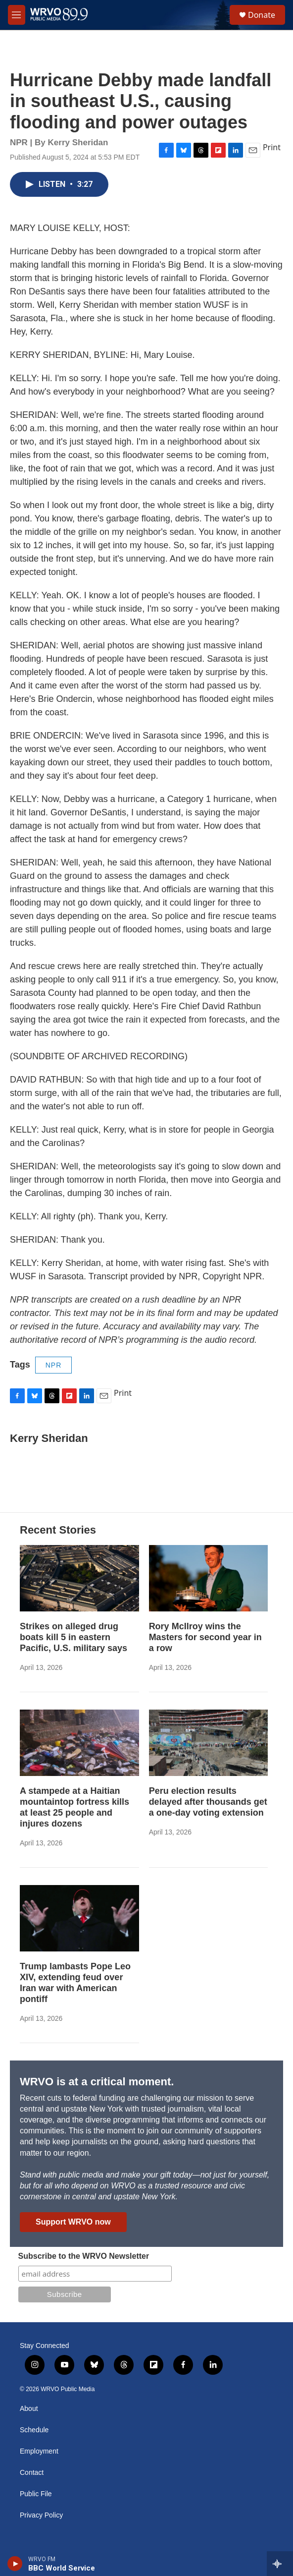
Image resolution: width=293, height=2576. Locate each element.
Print (272, 147)
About (29, 2408)
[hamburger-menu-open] (16, 15)
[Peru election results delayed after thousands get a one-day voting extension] (208, 1743)
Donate (261, 14)
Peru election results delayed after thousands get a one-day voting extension (208, 1802)
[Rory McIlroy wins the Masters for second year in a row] (208, 1578)
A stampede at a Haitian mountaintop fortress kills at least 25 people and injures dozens (74, 1807)
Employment (39, 2451)
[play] (15, 2564)
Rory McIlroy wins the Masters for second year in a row (205, 1637)
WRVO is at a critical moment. (97, 2081)
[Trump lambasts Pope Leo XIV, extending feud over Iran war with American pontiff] (79, 1918)
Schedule (34, 2430)
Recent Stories (58, 1530)
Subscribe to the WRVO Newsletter (83, 2256)
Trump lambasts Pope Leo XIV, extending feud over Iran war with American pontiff (75, 1982)
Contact (32, 2472)
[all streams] (280, 2563)
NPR (54, 1365)
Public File (36, 2494)
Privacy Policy (41, 2515)
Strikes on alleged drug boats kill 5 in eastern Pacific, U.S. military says (73, 1637)
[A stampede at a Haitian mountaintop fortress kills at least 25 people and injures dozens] (79, 1743)
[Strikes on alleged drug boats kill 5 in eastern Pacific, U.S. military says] (79, 1578)
